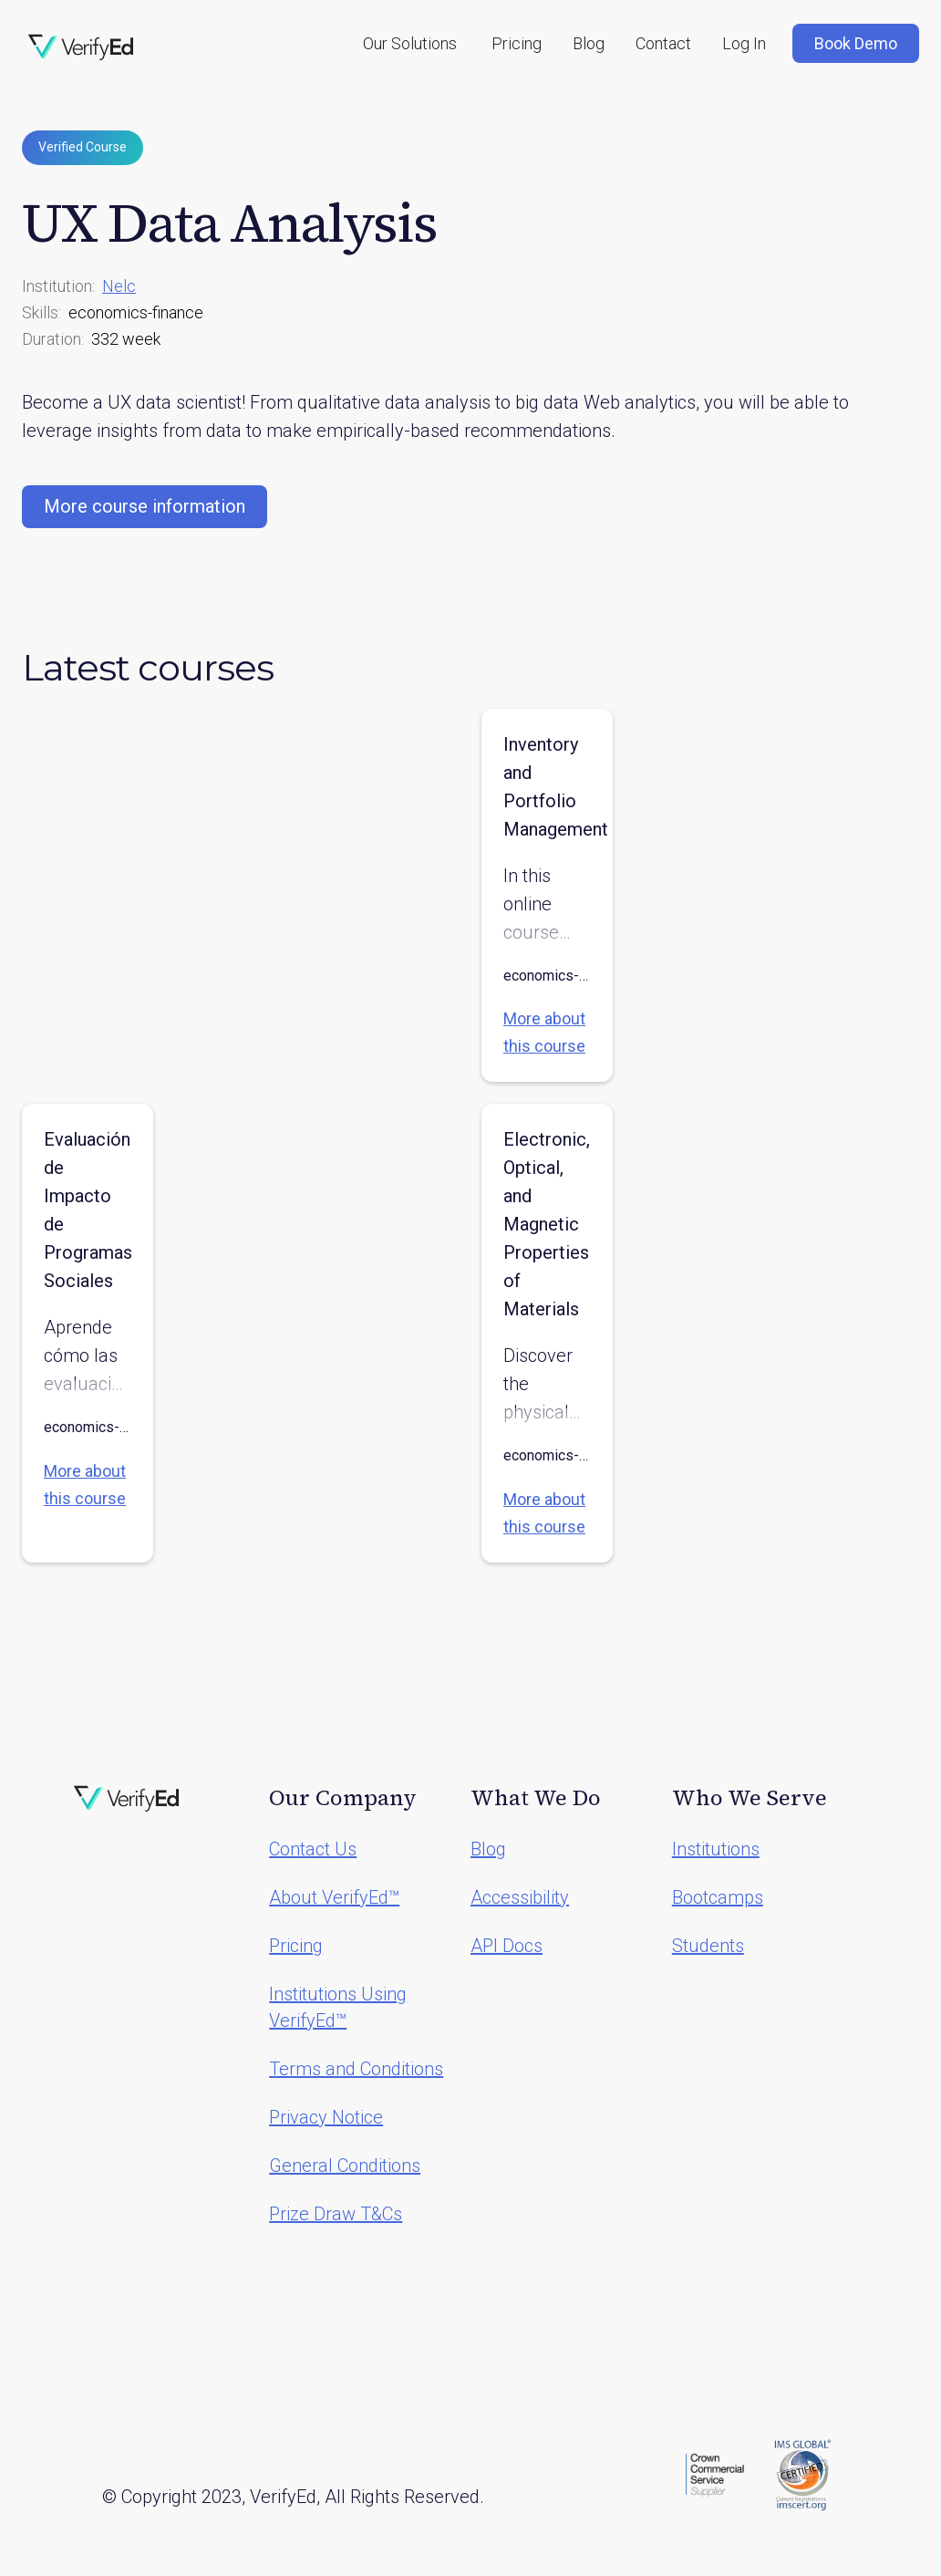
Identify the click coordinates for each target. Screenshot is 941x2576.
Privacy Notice (326, 2117)
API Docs (506, 1946)
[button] (410, 43)
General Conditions (344, 2165)
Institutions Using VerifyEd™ (338, 2007)
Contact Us (313, 1849)
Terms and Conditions (356, 2069)
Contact (663, 43)
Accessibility (519, 1897)
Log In (744, 43)
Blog (589, 43)
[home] (81, 47)
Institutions (716, 1849)
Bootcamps (717, 1897)
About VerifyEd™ (334, 1897)
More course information (144, 506)
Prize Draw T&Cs (335, 2214)
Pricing (516, 43)
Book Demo (855, 43)
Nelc (119, 286)
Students (708, 1946)
